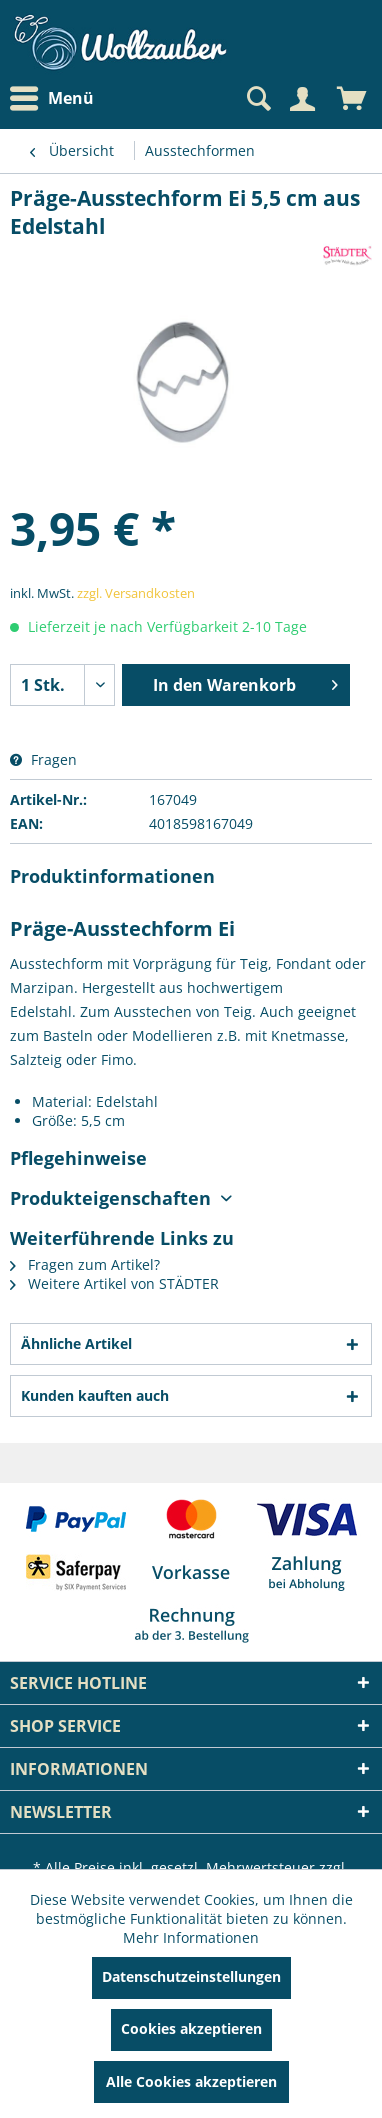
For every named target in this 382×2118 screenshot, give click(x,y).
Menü (52, 99)
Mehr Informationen (191, 1937)
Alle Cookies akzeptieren (191, 2081)
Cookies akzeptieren (191, 2028)
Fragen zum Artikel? (85, 1264)
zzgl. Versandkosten (136, 593)
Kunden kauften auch (95, 1395)
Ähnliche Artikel (76, 1343)
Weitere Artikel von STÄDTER (114, 1283)
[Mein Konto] (302, 99)
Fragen (43, 759)
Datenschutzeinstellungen (191, 1976)
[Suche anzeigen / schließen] (257, 99)
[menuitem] (57, 98)
